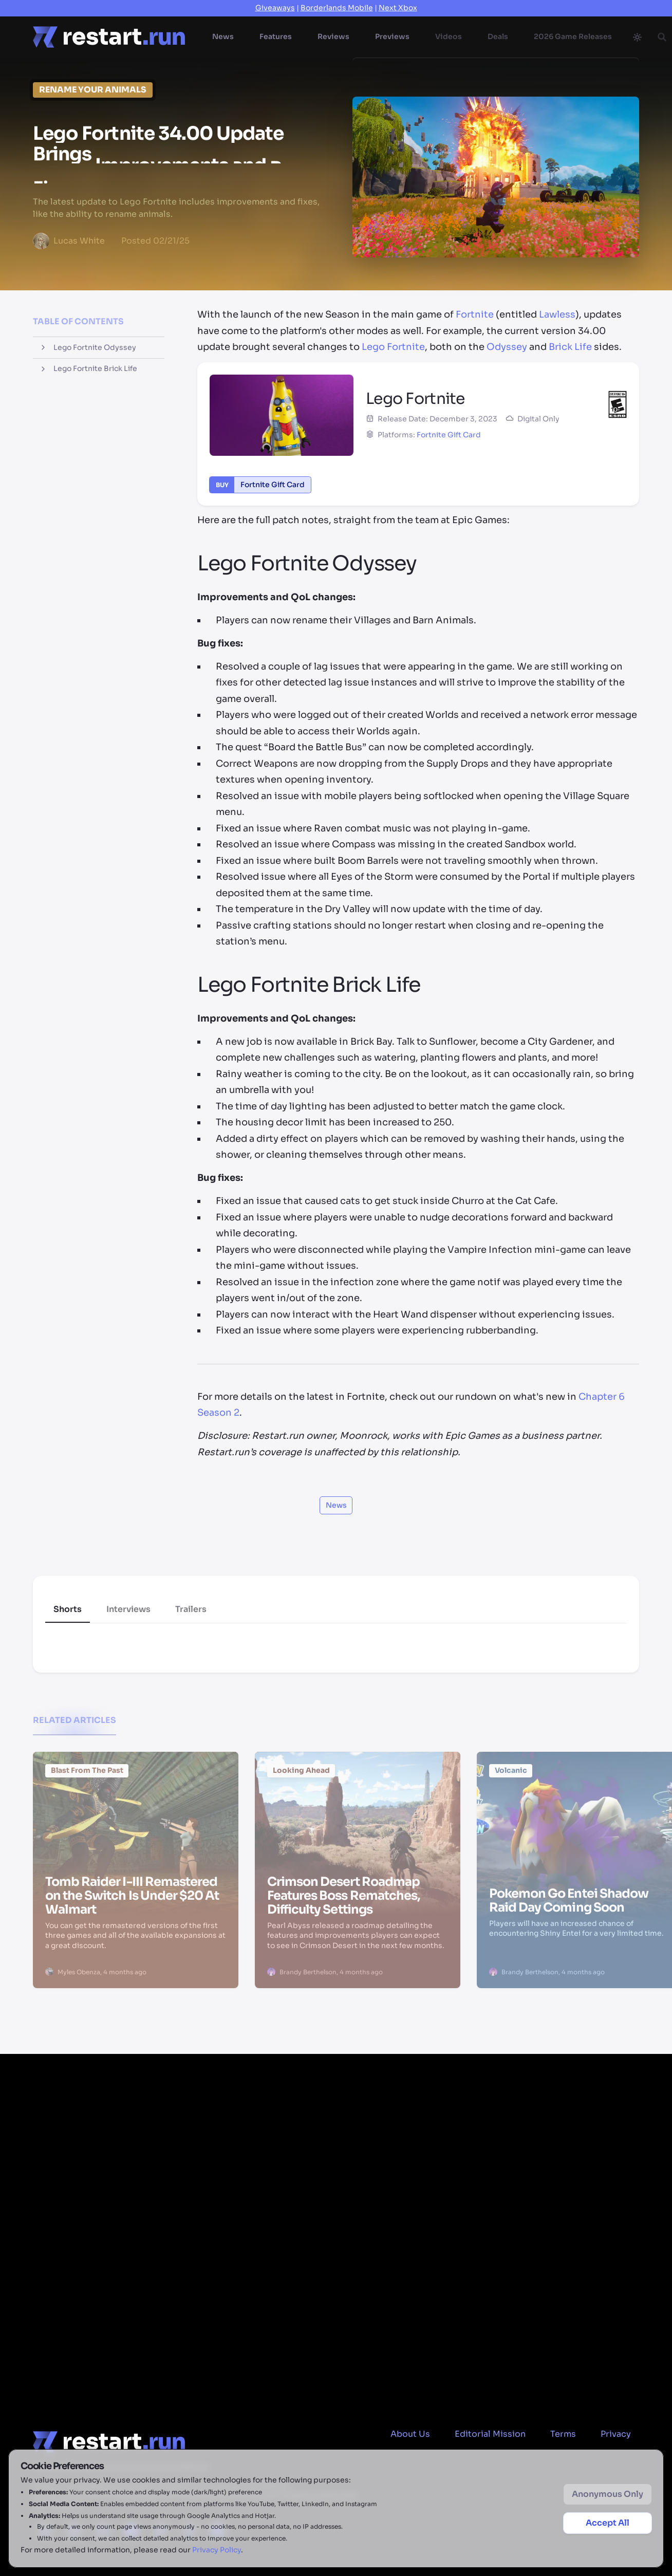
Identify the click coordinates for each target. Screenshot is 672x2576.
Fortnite (475, 314)
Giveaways (275, 7)
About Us (410, 2434)
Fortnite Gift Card (449, 434)
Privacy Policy (216, 2549)
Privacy (616, 2434)
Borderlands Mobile (337, 7)
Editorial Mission (490, 2434)
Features (275, 36)
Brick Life (570, 347)
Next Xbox (398, 7)
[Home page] (109, 37)
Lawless (557, 314)
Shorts (67, 1609)
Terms (563, 2434)
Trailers (191, 1609)
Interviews (128, 1609)
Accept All (607, 2522)
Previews (392, 36)
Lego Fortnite (393, 347)
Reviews (333, 36)
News (223, 36)
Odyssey (507, 347)
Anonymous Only (607, 2494)
